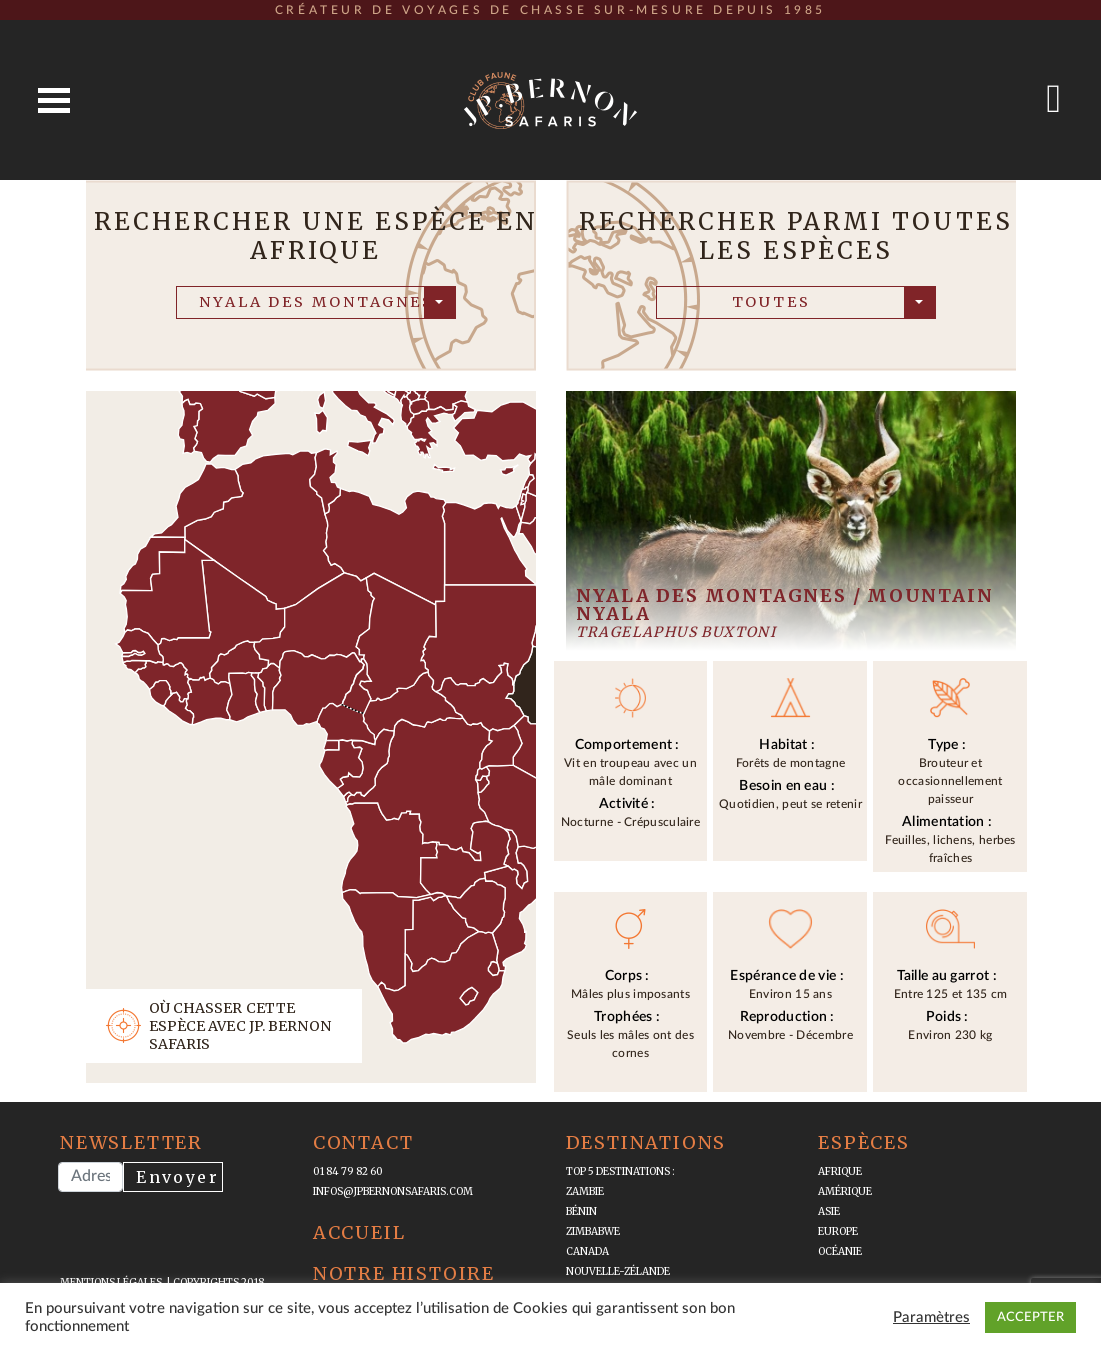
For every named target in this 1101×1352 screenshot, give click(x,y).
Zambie (585, 1191)
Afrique (840, 1171)
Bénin (581, 1211)
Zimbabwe (593, 1231)
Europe (838, 1231)
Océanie (840, 1251)
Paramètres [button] (931, 1317)
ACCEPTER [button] (1030, 1317)
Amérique (845, 1191)
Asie (829, 1211)
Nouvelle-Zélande (618, 1271)
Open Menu (54, 100)
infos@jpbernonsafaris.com (393, 1191)
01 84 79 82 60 (348, 1171)
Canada (587, 1251)
